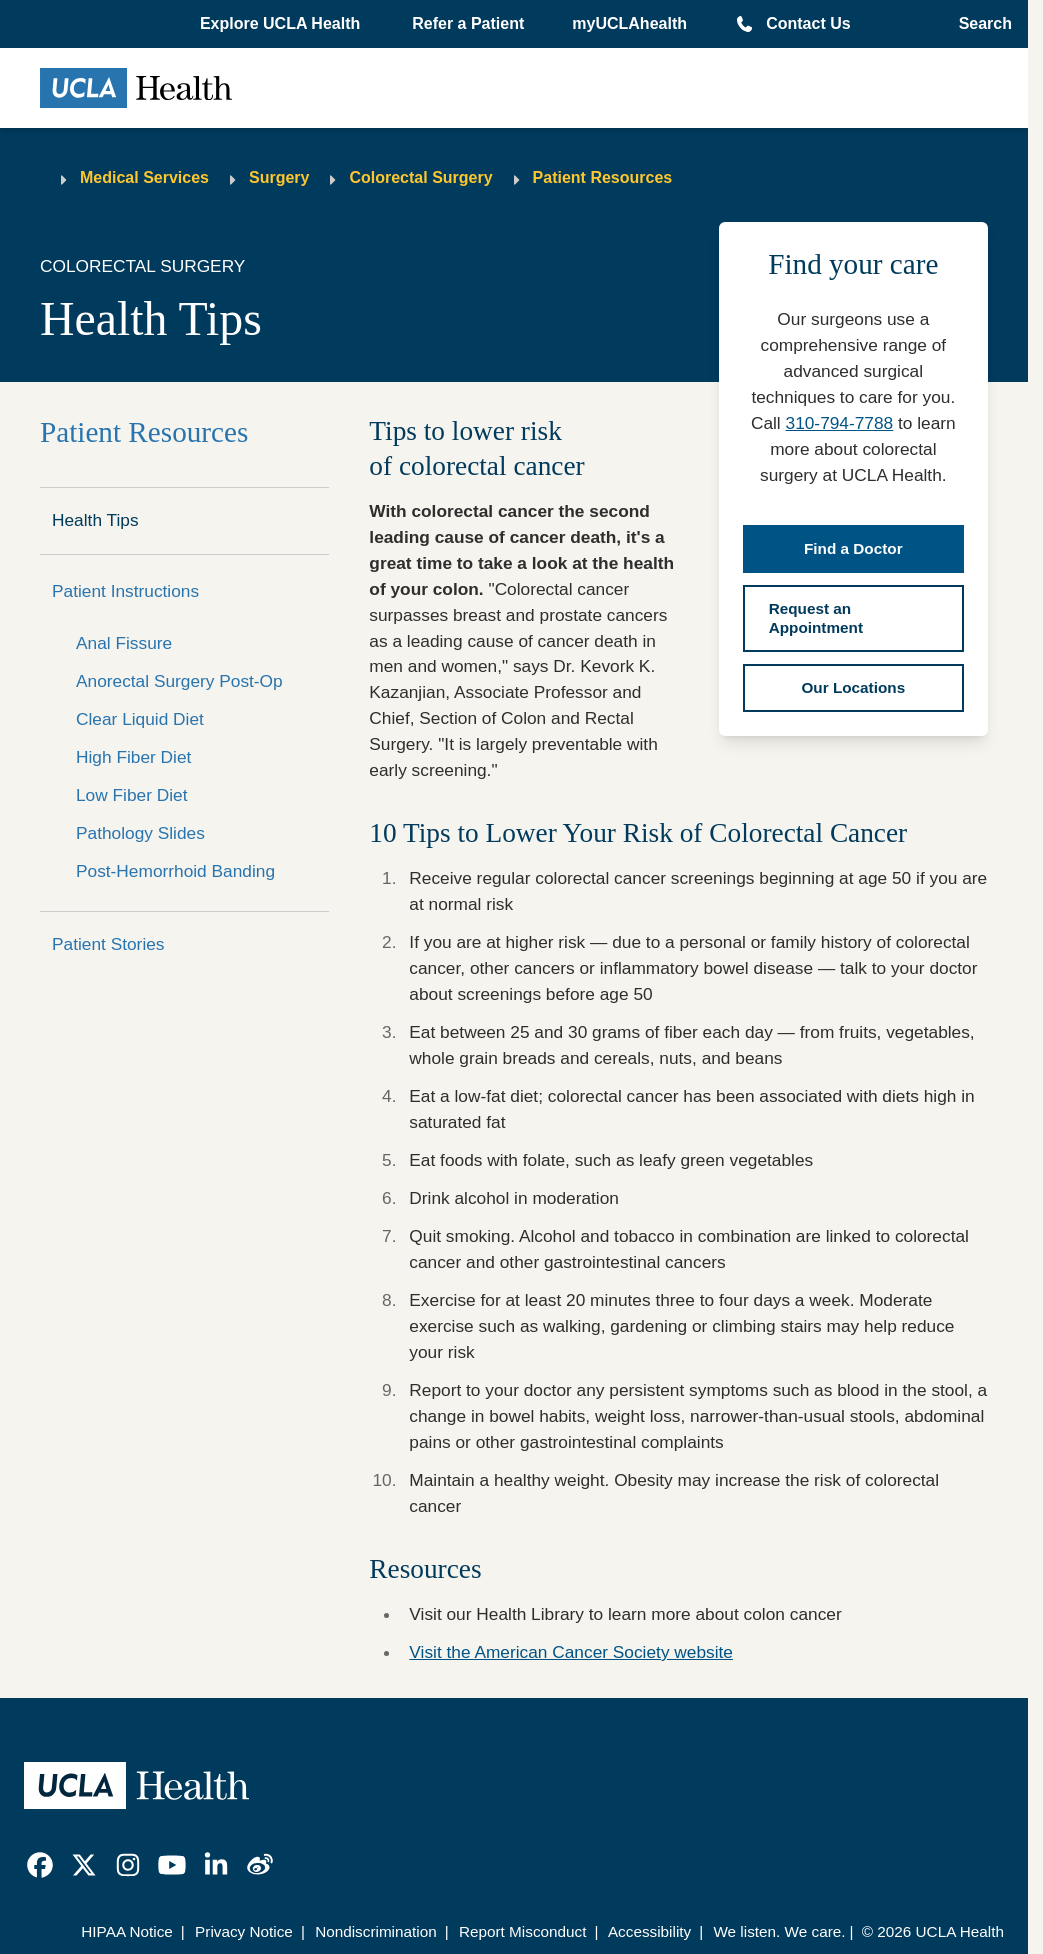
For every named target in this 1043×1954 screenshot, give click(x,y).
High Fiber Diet (133, 757)
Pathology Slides (140, 833)
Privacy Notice (244, 1931)
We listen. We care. (779, 1931)
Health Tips (95, 520)
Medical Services (144, 177)
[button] (282, 24)
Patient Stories (108, 944)
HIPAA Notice (127, 1931)
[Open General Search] (979, 24)
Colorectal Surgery (420, 177)
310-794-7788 (840, 423)
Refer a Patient (468, 23)
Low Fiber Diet (132, 795)
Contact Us (808, 23)
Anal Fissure (124, 643)
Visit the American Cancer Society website (571, 1652)
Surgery (279, 177)
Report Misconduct (523, 1931)
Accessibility (649, 1931)
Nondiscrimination (376, 1931)
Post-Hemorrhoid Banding (175, 871)
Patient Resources (603, 177)
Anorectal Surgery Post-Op (179, 681)
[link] (40, 1865)
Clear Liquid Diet (140, 719)
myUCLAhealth (629, 23)
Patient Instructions (125, 591)
